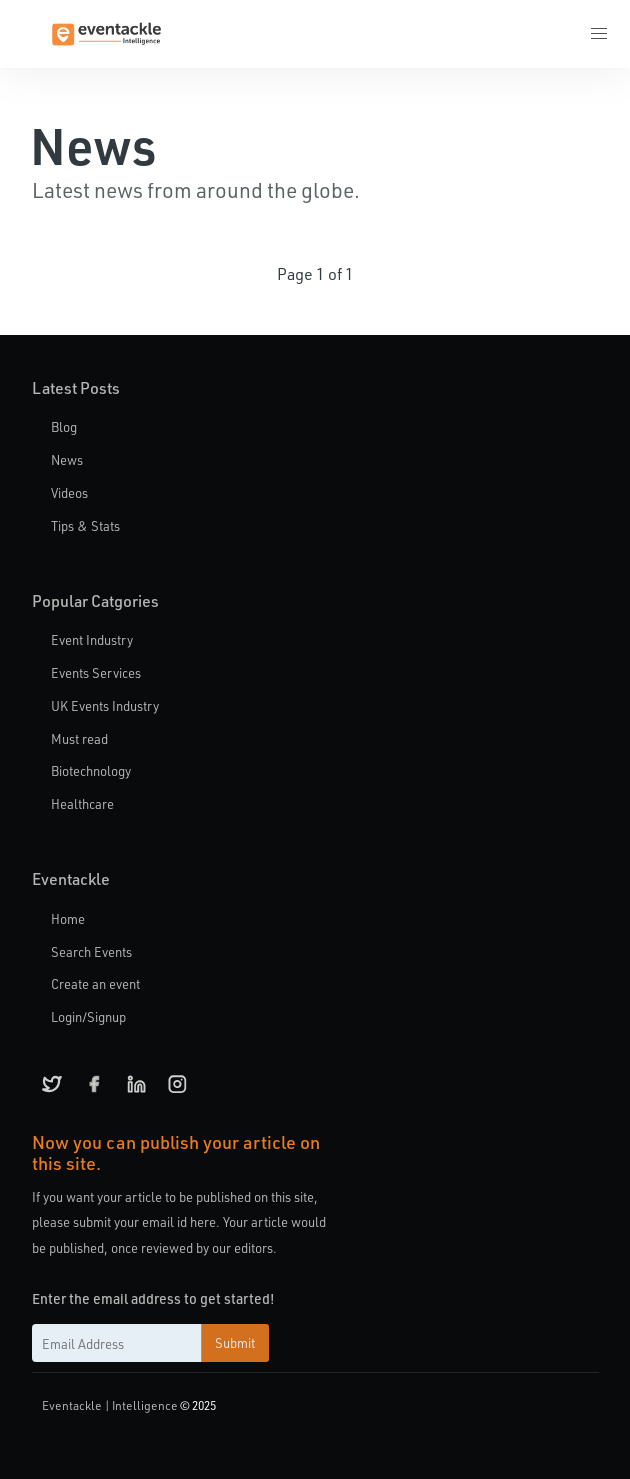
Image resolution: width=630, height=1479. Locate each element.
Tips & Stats (85, 525)
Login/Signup (88, 1016)
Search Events (91, 951)
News (67, 459)
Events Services (96, 672)
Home (68, 918)
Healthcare (82, 803)
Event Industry (92, 639)
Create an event (95, 983)
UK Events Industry (105, 705)
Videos (69, 492)
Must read (79, 738)
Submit (235, 1342)
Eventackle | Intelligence (110, 1405)
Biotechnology (91, 770)
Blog (64, 426)
